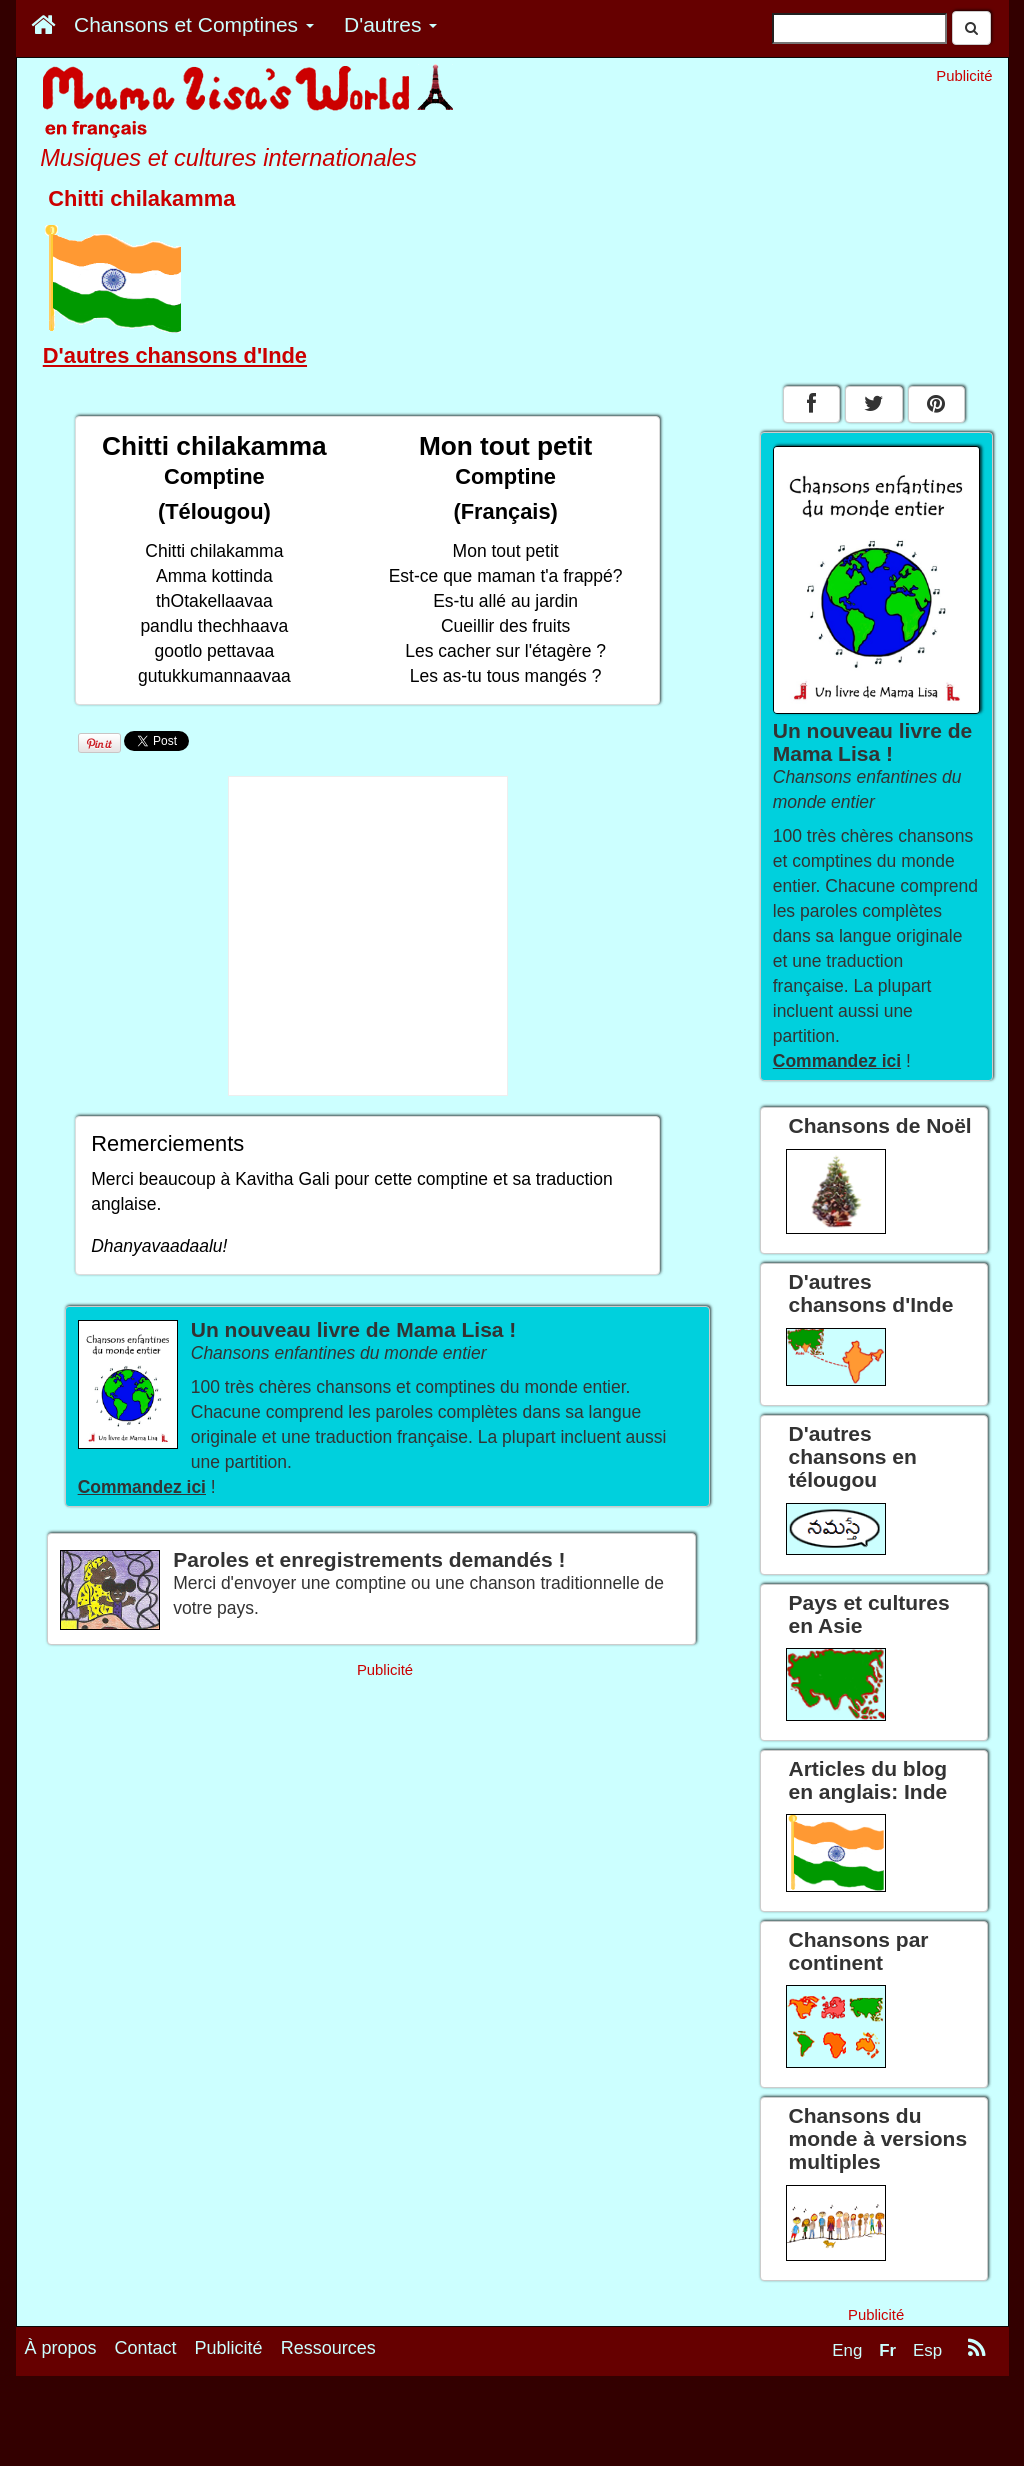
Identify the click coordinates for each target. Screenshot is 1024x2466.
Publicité (229, 2348)
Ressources (328, 2348)
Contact (146, 2348)
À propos (61, 2348)
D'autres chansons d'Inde (175, 355)
